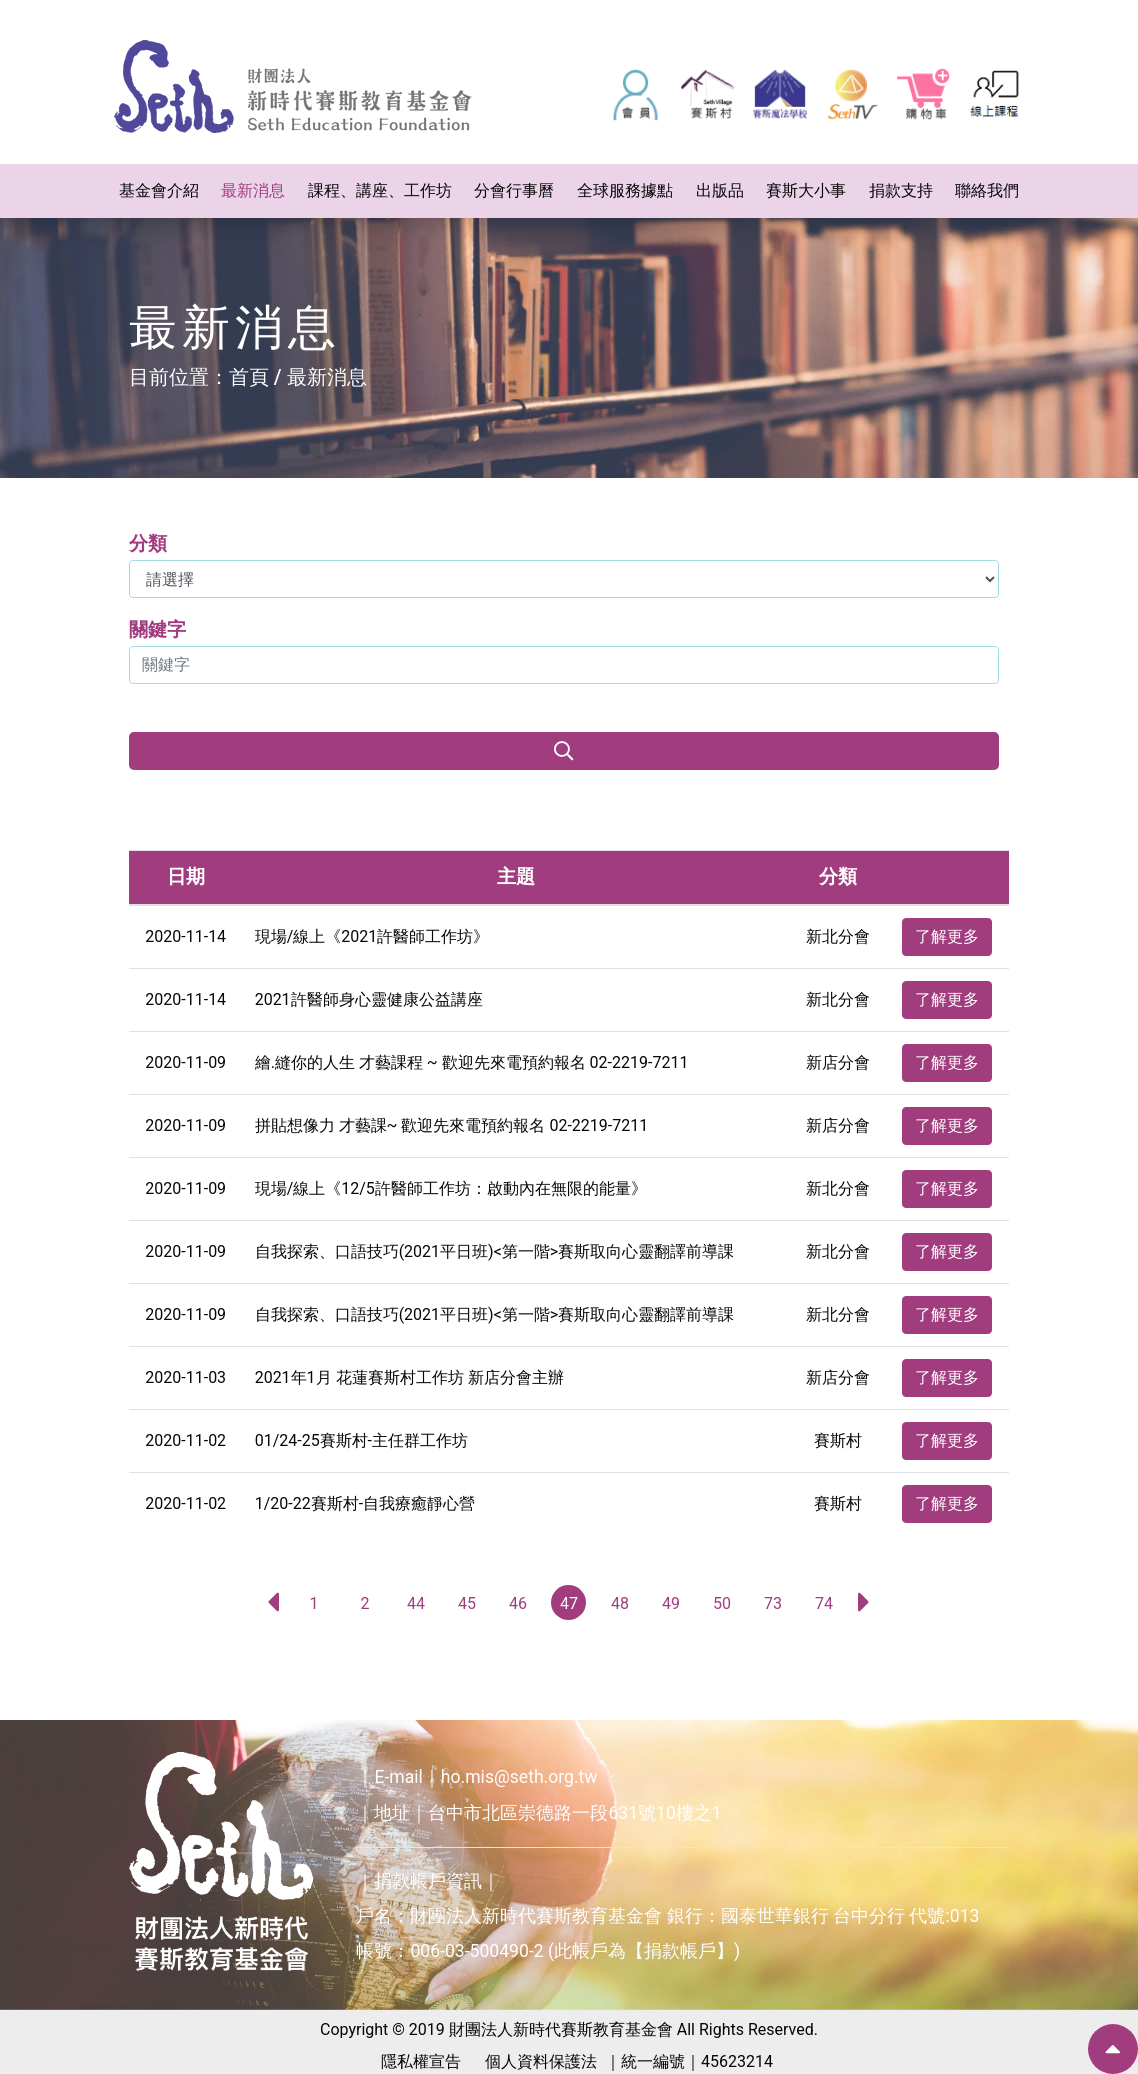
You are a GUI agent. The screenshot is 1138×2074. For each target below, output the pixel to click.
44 (416, 1603)
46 (518, 1603)
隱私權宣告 (421, 2061)
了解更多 (947, 936)
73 (773, 1603)
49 (671, 1603)
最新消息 (327, 377)
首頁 (249, 377)
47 (569, 1603)
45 (467, 1603)
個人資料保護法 (541, 2061)
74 (824, 1603)
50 (722, 1603)
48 (620, 1603)
